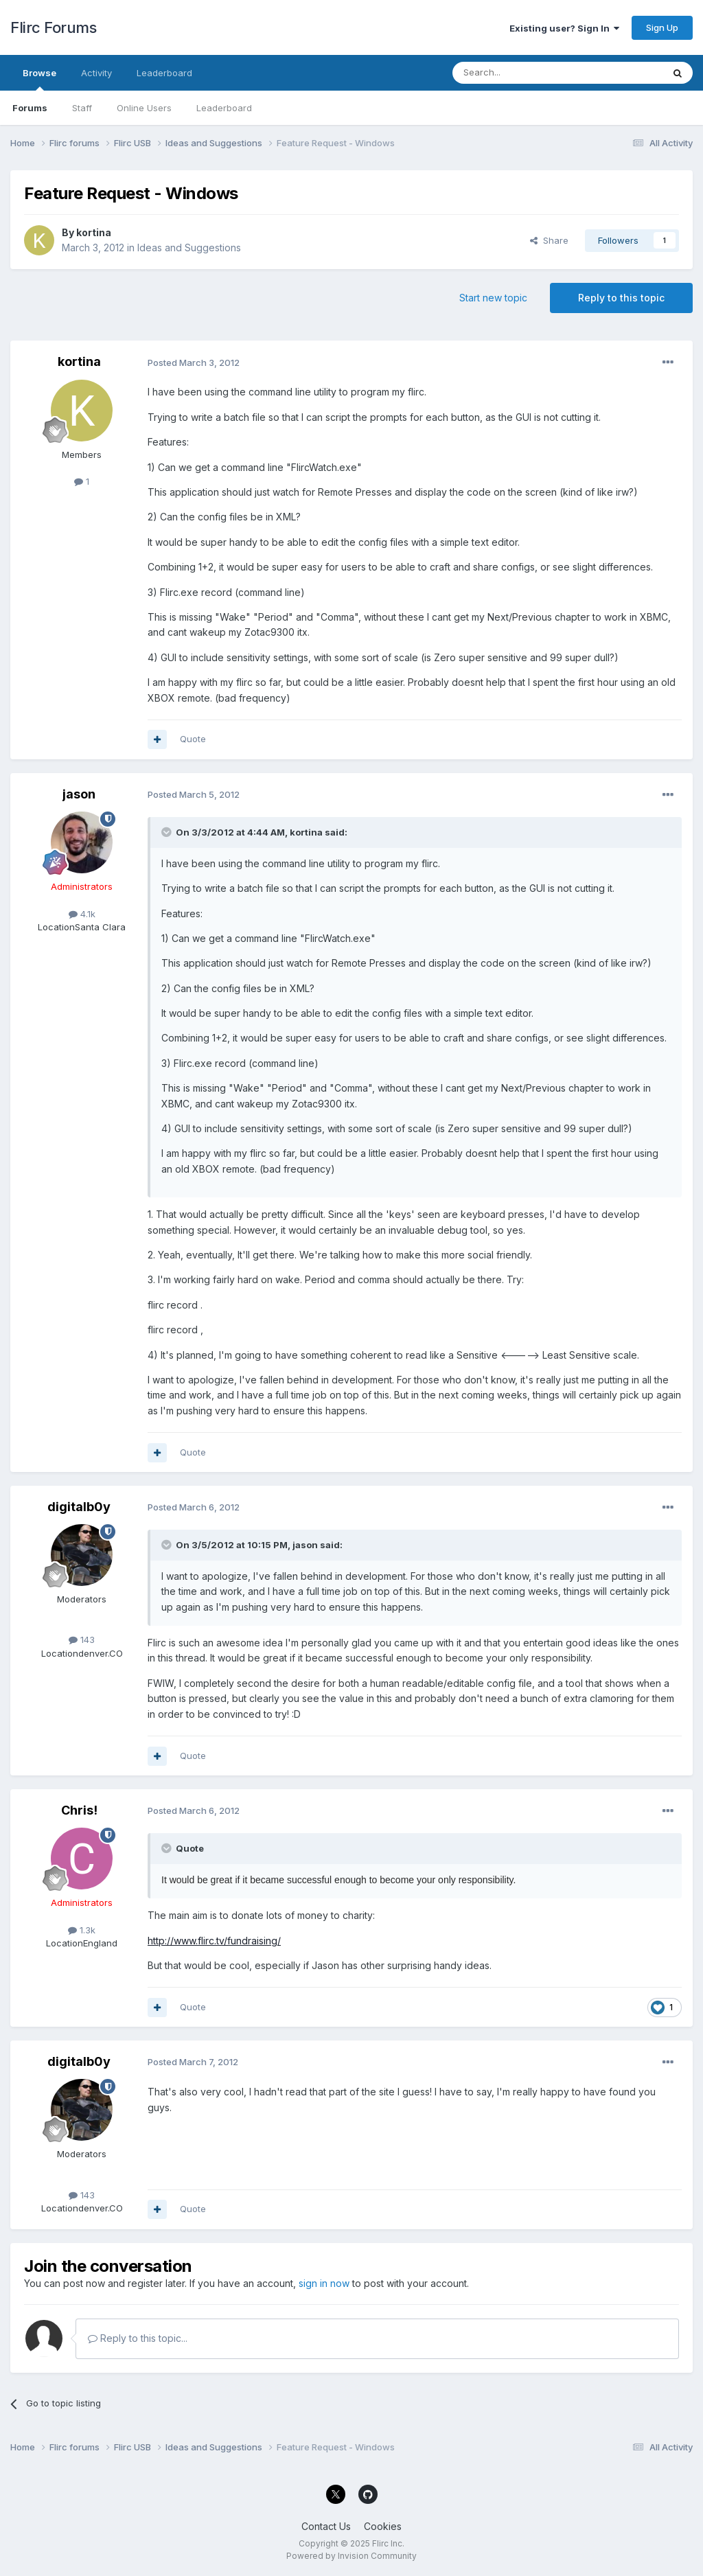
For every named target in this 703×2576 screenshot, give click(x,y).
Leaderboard (224, 107)
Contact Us (326, 2526)
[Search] (522, 73)
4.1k (82, 913)
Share (549, 240)
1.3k (81, 1929)
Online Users (144, 107)
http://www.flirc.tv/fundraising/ (214, 1940)
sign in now (324, 2283)
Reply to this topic (621, 297)
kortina (93, 232)
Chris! (79, 1810)
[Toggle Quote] (167, 832)
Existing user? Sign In (564, 28)
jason (78, 794)
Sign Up (662, 27)
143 (82, 1639)
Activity (96, 72)
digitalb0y (79, 1506)
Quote (193, 738)
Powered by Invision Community (351, 2556)
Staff (82, 107)
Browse (39, 79)
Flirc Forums (53, 27)
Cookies (383, 2526)
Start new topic (493, 297)
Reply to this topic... (137, 2338)
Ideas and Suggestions (189, 247)
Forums (29, 107)
